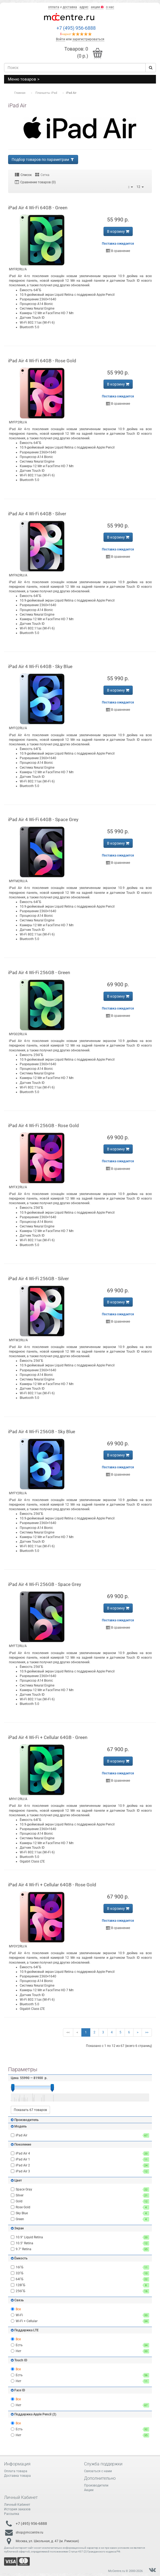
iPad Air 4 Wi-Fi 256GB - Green (39, 972)
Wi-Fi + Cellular (80, 2321)
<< (68, 2032)
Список (23, 175)
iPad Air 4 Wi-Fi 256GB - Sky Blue (41, 1431)
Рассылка (11, 2514)
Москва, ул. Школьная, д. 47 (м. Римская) (47, 2541)
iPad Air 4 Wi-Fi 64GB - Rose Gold (42, 360)
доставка (70, 7)
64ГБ (80, 2279)
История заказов (17, 2509)
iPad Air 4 (80, 2153)
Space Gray (80, 2189)
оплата (53, 7)
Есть (80, 2345)
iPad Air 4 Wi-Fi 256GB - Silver (38, 1278)
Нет (80, 2351)
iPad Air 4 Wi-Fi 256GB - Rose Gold (43, 1125)
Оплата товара (15, 2471)
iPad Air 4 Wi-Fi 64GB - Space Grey (43, 819)
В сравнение (118, 251)
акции (97, 7)
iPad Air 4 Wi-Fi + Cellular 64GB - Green (47, 1737)
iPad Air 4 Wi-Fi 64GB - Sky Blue (40, 666)
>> (146, 2032)
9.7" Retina (80, 2249)
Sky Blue (80, 2213)
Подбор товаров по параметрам (43, 159)
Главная (19, 93)
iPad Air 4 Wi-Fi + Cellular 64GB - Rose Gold (52, 1884)
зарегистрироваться (88, 39)
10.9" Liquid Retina (80, 2237)
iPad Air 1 (80, 2159)
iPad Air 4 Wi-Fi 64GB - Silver (37, 513)
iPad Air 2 (80, 2165)
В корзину (118, 231)
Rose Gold (80, 2207)
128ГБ (80, 2285)
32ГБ (80, 2273)
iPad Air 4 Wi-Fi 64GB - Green (37, 207)
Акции (89, 2490)
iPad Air (80, 2135)
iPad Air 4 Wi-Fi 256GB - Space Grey (44, 1584)
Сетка (42, 175)
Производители (96, 2485)
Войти (60, 39)
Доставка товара (17, 2476)
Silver (80, 2195)
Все (16, 2309)
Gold (80, 2201)
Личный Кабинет (17, 2505)
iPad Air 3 (80, 2171)
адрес (83, 7)
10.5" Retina (80, 2243)
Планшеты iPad (46, 93)
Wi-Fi (80, 2315)
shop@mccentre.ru (29, 2532)
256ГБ (80, 2291)
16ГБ (80, 2267)
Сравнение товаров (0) (35, 182)
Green (80, 2219)
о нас (110, 7)
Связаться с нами (98, 2471)
